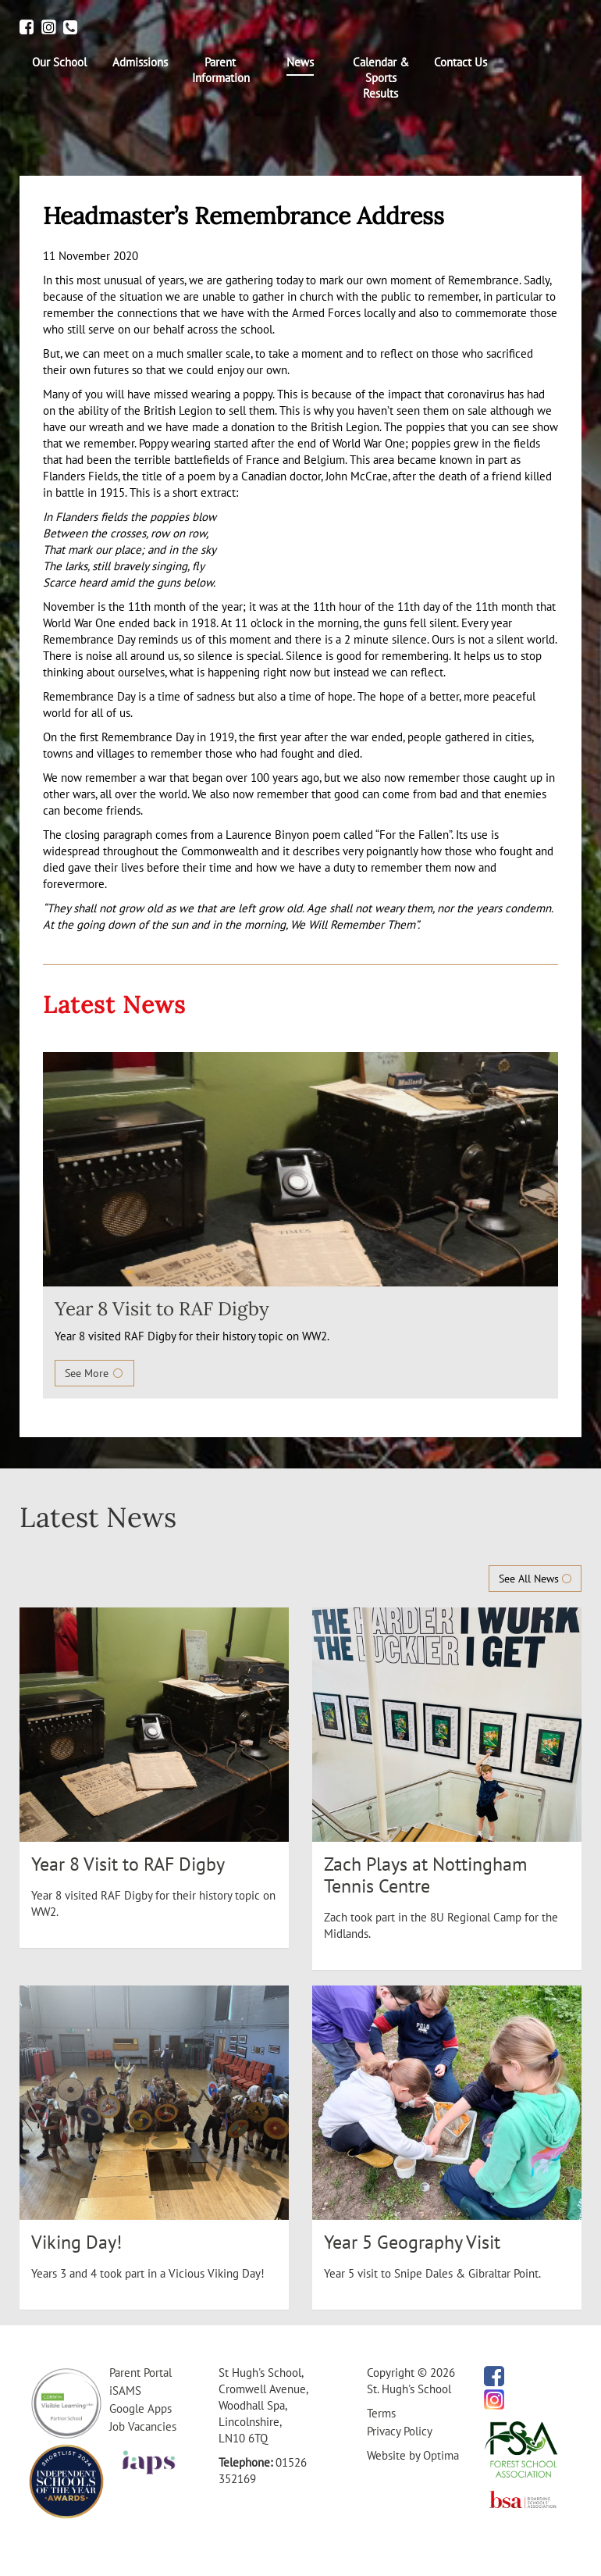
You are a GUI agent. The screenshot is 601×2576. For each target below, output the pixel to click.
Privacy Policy (399, 2431)
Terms (381, 2413)
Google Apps (140, 2408)
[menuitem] (60, 62)
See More (94, 1373)
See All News (535, 1579)
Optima (441, 2455)
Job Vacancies (142, 2426)
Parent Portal (140, 2372)
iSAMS (125, 2390)
